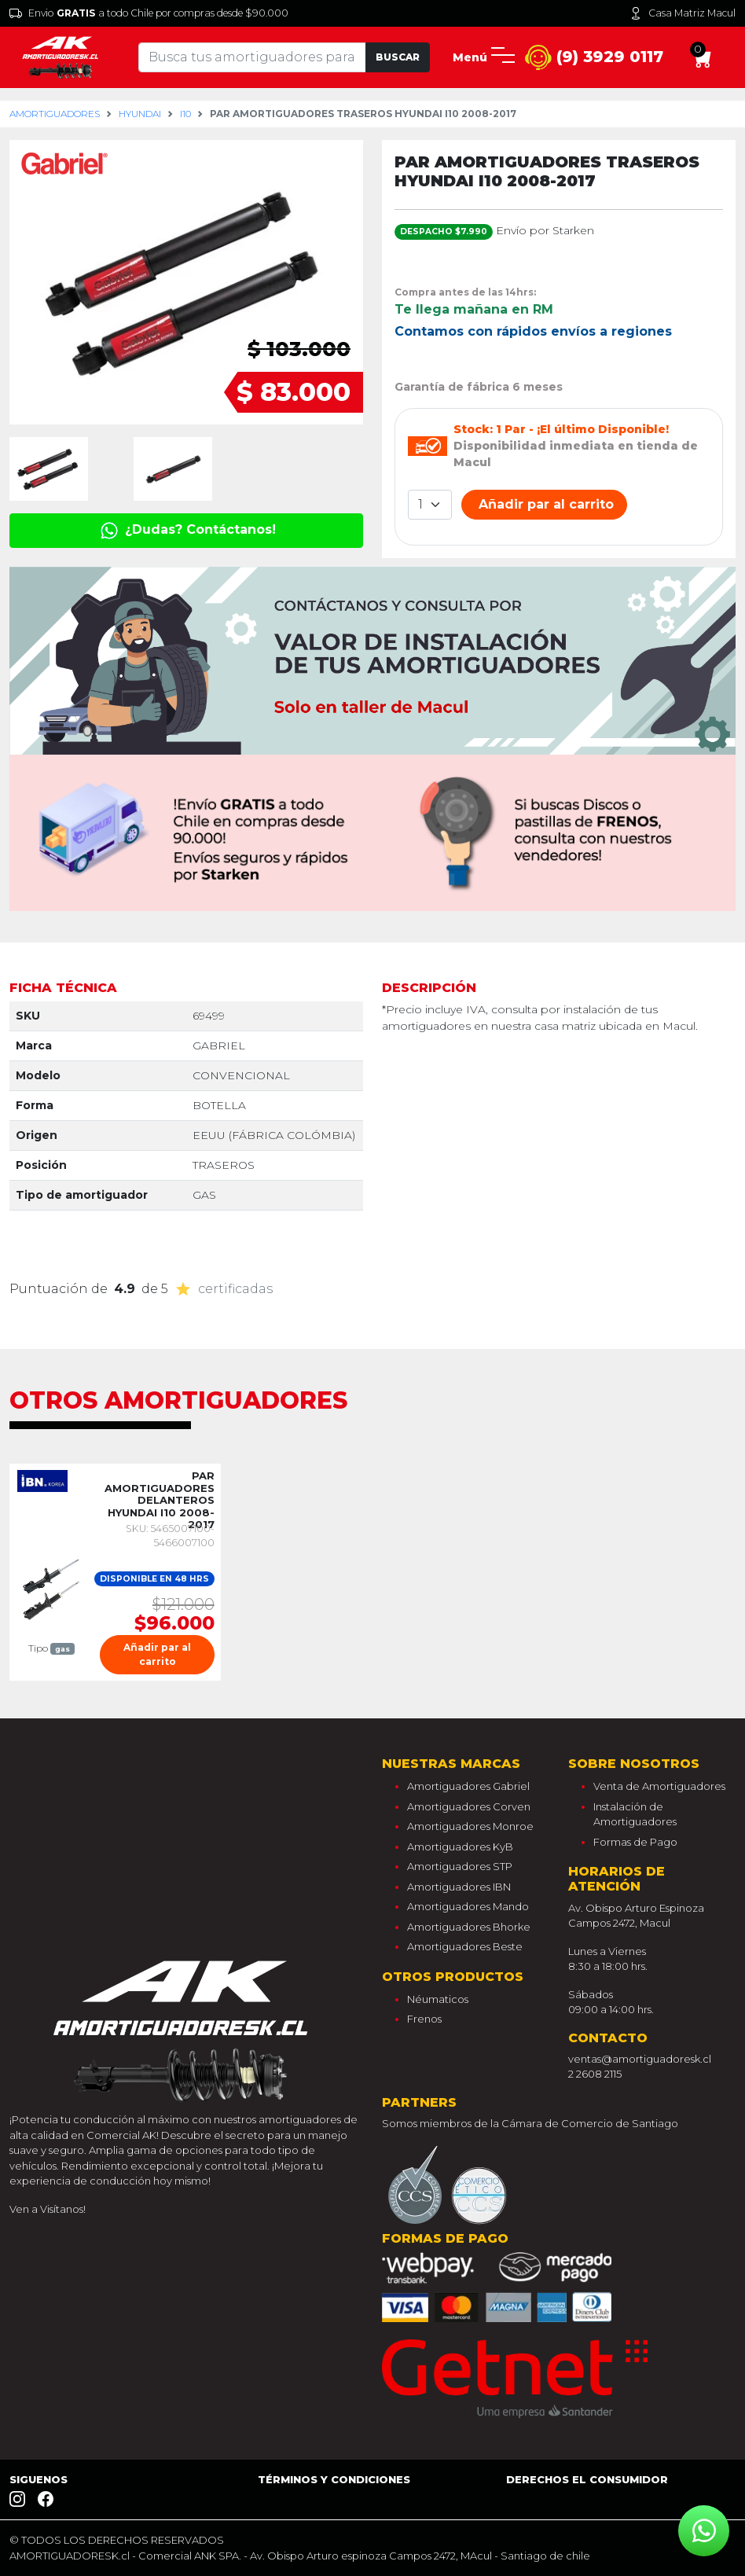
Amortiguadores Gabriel (468, 1786)
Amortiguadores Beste (465, 1946)
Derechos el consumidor (587, 2479)
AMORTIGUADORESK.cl (69, 2555)
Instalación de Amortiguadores (635, 1814)
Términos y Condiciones (334, 2479)
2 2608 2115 (595, 2073)
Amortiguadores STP (459, 1866)
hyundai (140, 113)
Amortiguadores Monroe (470, 1826)
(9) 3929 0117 (594, 58)
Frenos (424, 2018)
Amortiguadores (54, 113)
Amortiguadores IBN (459, 1886)
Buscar (398, 57)
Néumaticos (437, 1999)
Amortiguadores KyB (460, 1846)
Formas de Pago (635, 1842)
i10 (185, 113)
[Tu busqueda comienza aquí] (252, 57)
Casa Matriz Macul (682, 13)
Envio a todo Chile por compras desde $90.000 (148, 13)
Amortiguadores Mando (468, 1906)
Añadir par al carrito (544, 504)
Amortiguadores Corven (468, 1806)
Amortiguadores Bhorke (468, 1926)
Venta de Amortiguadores (659, 1786)
